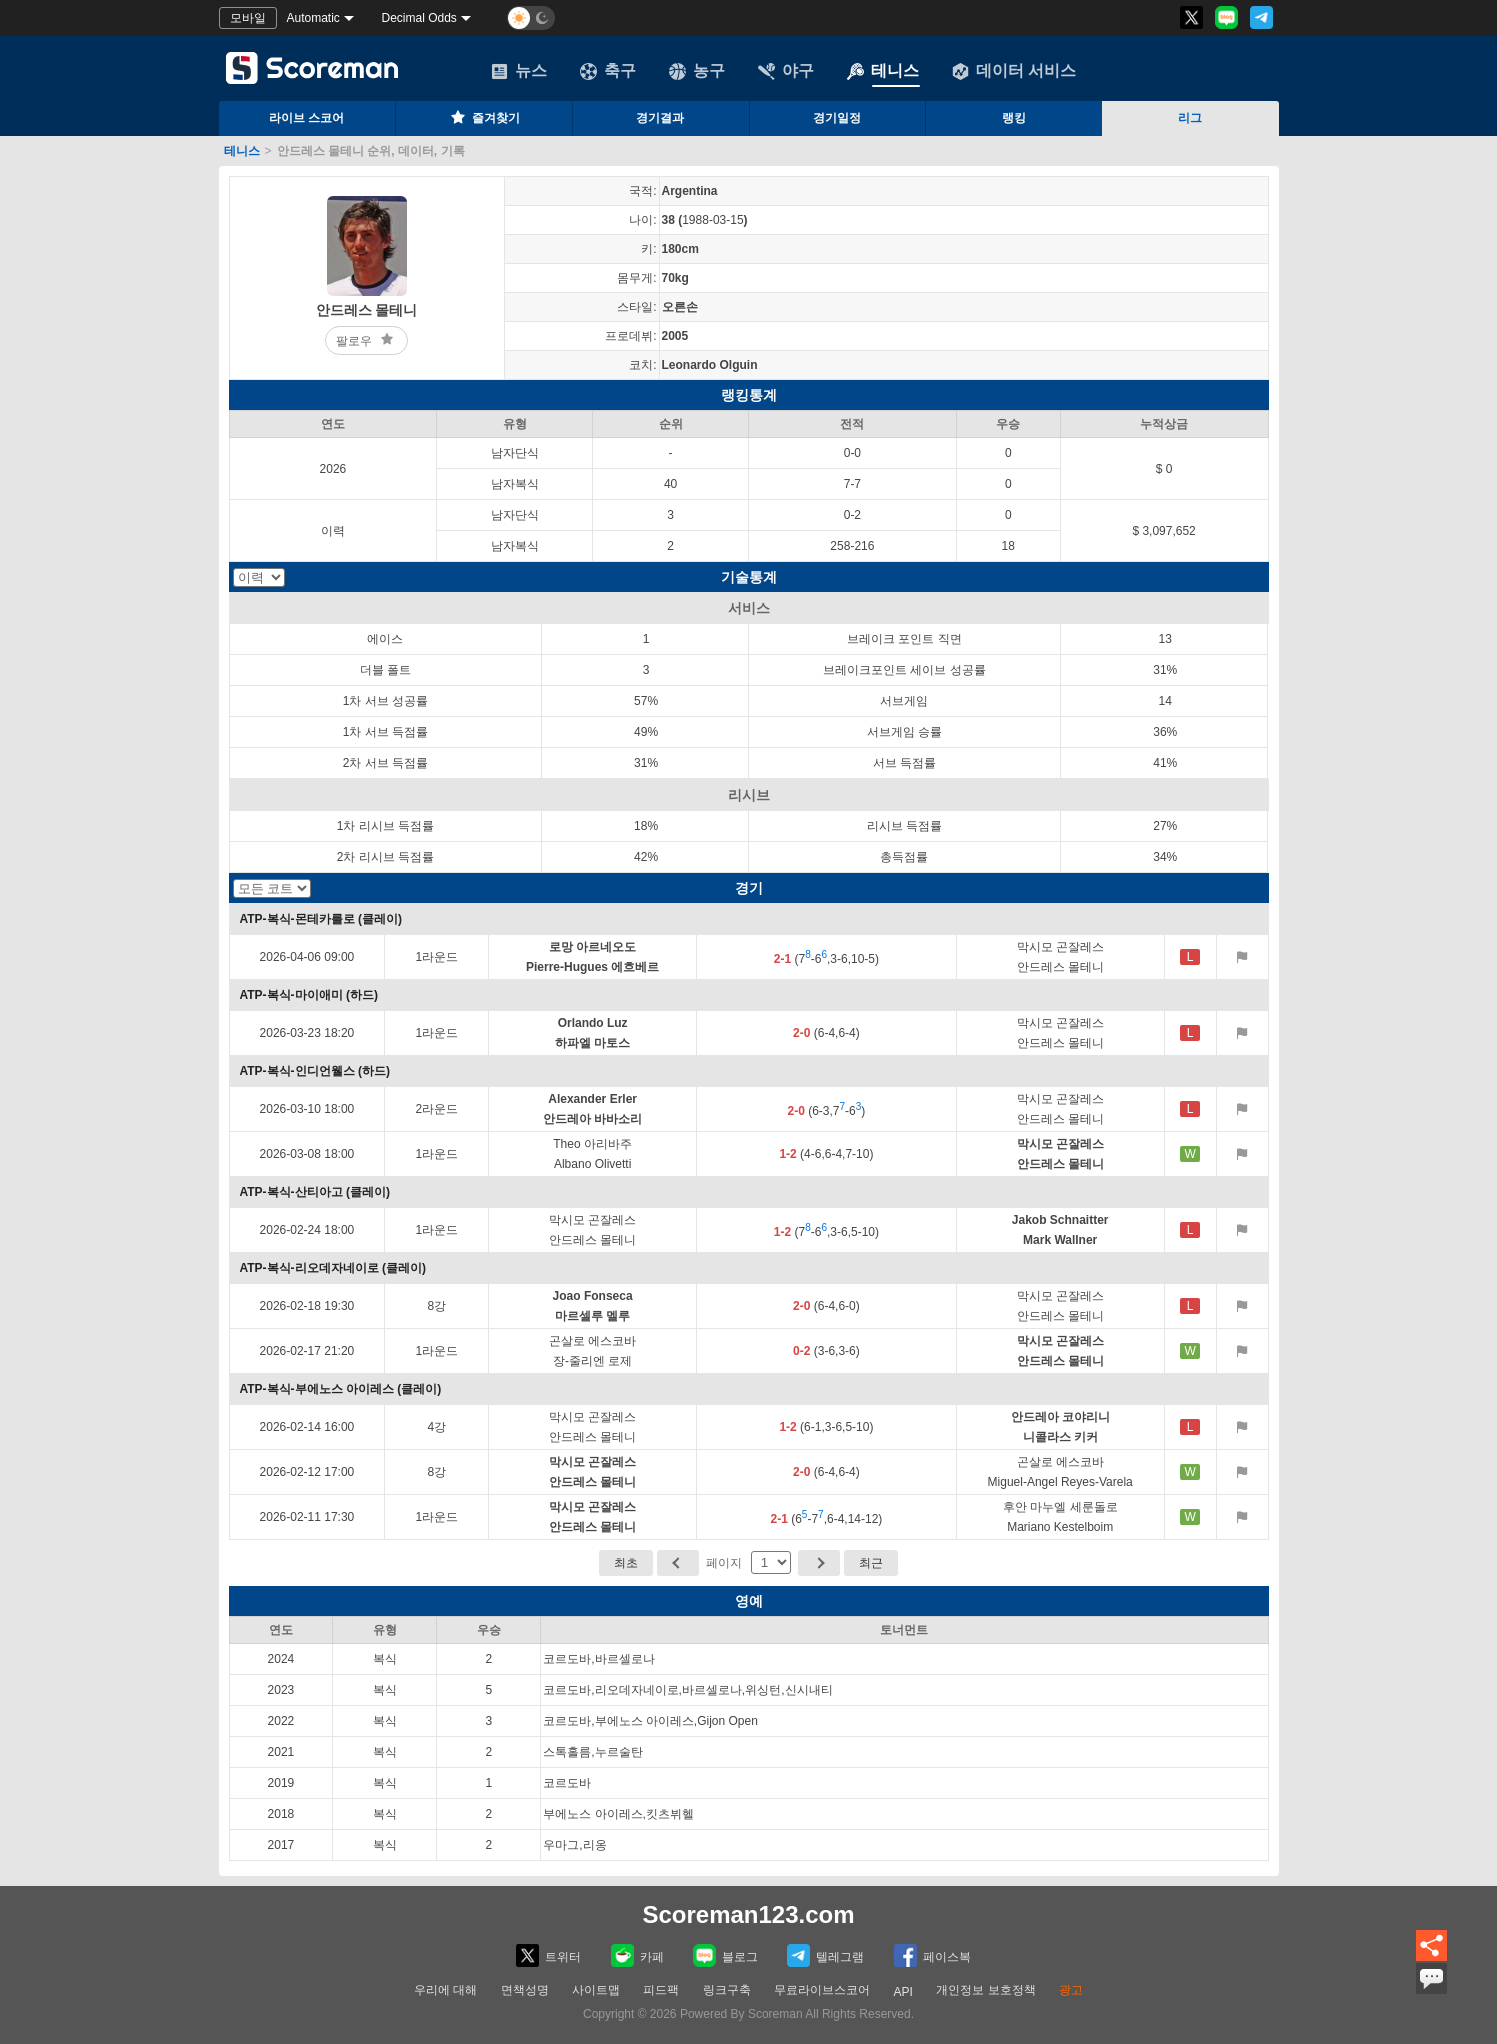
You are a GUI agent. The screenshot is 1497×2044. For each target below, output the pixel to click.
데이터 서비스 (1014, 71)
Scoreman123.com (748, 1914)
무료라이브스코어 (822, 1990)
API (903, 1992)
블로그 (725, 1955)
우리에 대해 (445, 1990)
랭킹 (1014, 118)
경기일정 (837, 118)
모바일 (248, 18)
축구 (608, 71)
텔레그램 (825, 1955)
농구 (697, 71)
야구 (786, 71)
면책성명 (525, 1990)
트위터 (548, 1955)
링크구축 (727, 1990)
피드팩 (661, 1990)
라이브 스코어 (306, 118)
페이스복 (932, 1955)
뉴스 (519, 71)
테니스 (883, 71)
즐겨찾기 (484, 117)
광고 (1071, 1990)
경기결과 (660, 118)
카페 (637, 1955)
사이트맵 (596, 1990)
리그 (1190, 118)
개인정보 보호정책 (985, 1990)
